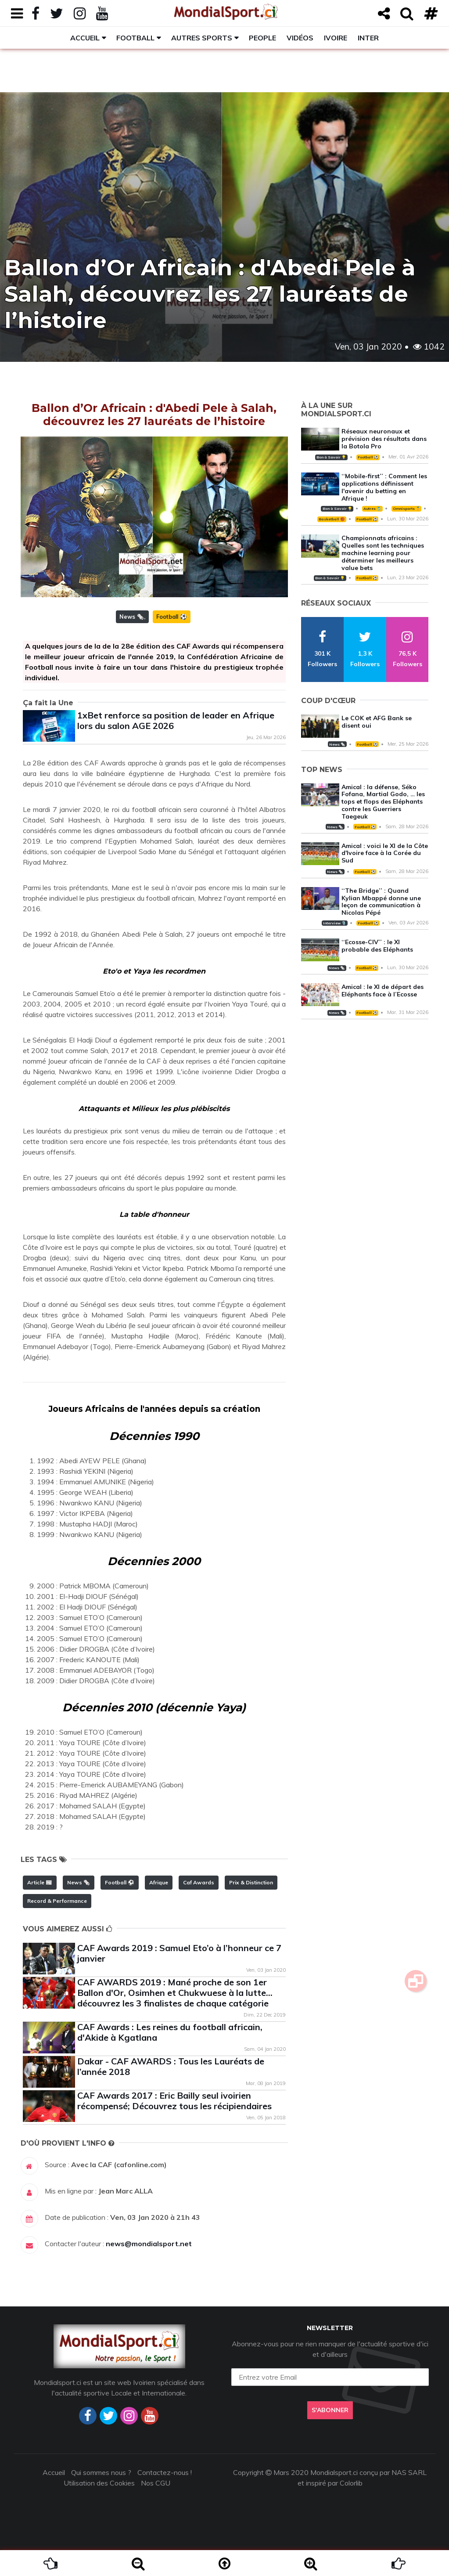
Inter (368, 37)
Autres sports (201, 37)
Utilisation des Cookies (99, 2483)
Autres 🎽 (372, 508)
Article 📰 (39, 1882)
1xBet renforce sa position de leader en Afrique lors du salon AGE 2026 (175, 720)
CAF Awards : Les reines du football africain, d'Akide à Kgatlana (169, 2032)
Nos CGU (155, 2483)
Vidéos (300, 37)
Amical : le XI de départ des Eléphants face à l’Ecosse (382, 990)
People (262, 37)
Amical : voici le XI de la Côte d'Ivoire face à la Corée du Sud (384, 853)
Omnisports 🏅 (406, 508)
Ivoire (335, 37)
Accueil (85, 37)
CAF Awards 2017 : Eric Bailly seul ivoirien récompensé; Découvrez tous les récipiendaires (174, 2100)
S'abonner (330, 2410)
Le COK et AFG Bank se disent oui (376, 721)
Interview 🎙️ (334, 923)
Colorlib (351, 2483)
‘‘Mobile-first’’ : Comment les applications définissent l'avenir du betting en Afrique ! (384, 487)
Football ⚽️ (171, 616)
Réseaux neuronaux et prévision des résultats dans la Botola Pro (384, 438)
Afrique (158, 1882)
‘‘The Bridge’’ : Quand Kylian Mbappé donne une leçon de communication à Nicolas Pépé (381, 901)
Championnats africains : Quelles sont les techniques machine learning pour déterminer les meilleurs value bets (382, 552)
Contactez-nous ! (164, 2472)
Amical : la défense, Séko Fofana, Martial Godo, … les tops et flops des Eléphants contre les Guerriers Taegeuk (383, 801)
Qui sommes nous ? (101, 2472)
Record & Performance (57, 1901)
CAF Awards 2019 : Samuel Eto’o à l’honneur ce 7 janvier (179, 1953)
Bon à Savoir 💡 (331, 457)
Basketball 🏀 (332, 519)
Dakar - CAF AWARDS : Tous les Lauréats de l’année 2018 (170, 2066)
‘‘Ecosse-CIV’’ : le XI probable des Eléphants (377, 945)
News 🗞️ (131, 616)
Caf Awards (198, 1882)
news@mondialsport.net (149, 2243)
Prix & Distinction (251, 1882)
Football (135, 37)
